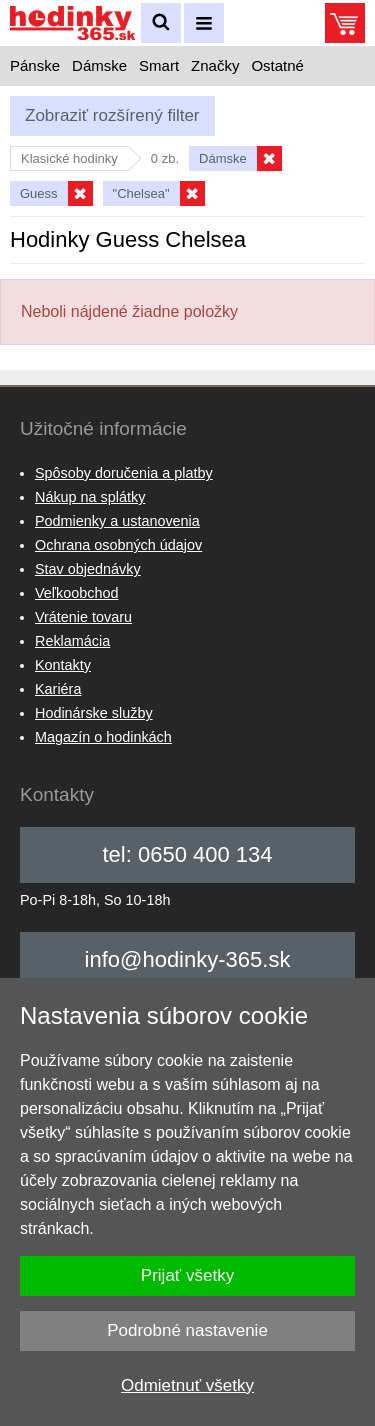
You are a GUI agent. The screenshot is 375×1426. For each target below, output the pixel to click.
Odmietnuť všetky (187, 1385)
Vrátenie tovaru (83, 617)
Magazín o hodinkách (103, 737)
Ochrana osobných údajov (118, 545)
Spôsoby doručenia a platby (124, 473)
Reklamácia (72, 641)
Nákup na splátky (90, 497)
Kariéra (58, 689)
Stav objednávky (88, 569)
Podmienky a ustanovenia (117, 521)
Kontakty (63, 665)
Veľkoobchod (76, 593)
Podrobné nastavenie (187, 1330)
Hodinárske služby (94, 713)
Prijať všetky (187, 1275)
